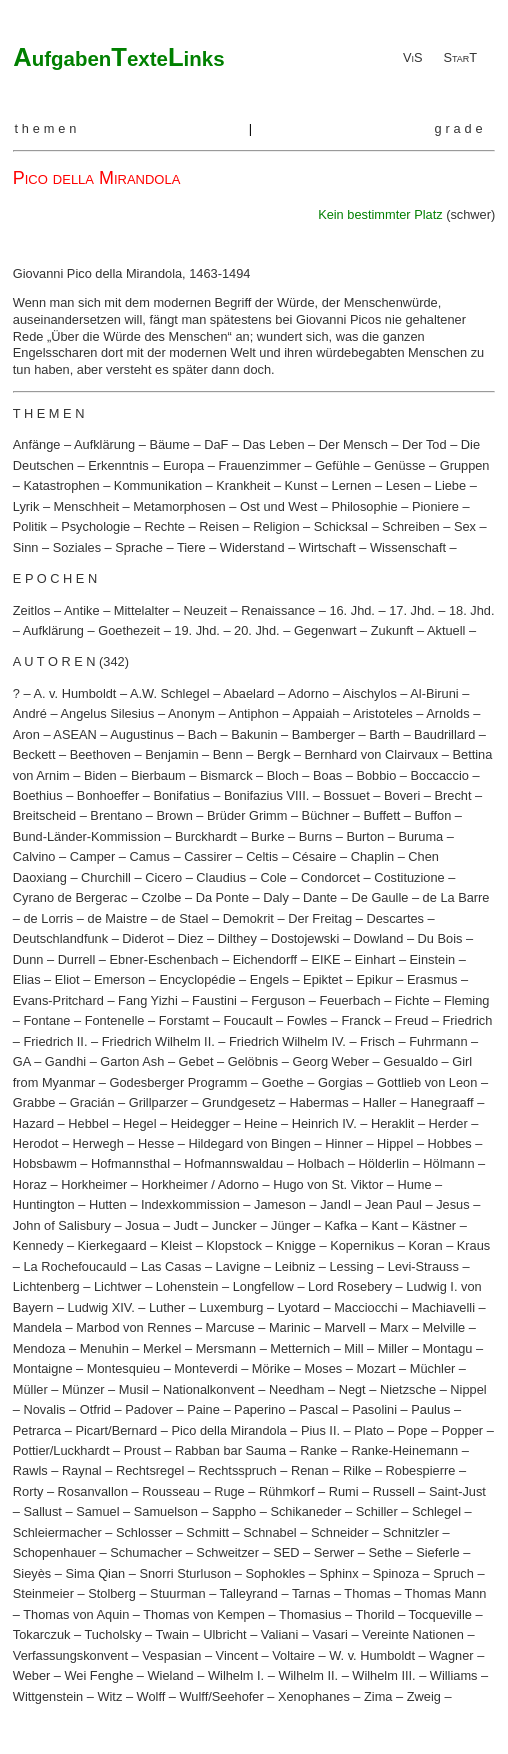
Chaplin (372, 856)
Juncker (234, 1225)
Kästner (434, 1225)
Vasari (330, 1634)
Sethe (385, 1552)
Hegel (139, 1123)
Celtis (262, 856)
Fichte (412, 1000)
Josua (142, 1225)
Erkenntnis (118, 465)
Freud (411, 1020)
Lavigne (238, 1266)
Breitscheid (44, 815)
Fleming (467, 1000)
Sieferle (437, 1552)
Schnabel (269, 1532)
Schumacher (146, 1552)
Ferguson (278, 1000)
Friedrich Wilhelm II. (158, 1041)
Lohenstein (187, 1286)
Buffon (433, 815)
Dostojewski (305, 938)
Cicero (163, 877)
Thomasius (310, 1614)
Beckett (34, 754)
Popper (462, 1430)
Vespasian (171, 1655)
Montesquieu (123, 1368)
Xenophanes (314, 1696)
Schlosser (144, 1532)
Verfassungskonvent (70, 1655)
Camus (149, 856)
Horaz (30, 1184)
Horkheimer (94, 1184)
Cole (273, 877)
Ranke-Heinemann (404, 1450)
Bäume (169, 444)
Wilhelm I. (236, 1675)
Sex (465, 526)
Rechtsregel (150, 1470)
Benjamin (171, 754)
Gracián (92, 1102)
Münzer (83, 1389)
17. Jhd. (412, 610)
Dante (320, 897)
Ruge (229, 1491)
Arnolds (447, 713)
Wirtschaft (327, 547)
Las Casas (171, 1266)
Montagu (448, 1348)
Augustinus (141, 734)
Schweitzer (227, 1552)
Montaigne (43, 1368)
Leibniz (295, 1266)
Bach (202, 734)
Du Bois (440, 938)
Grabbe (34, 1102)
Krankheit (243, 485)
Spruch (453, 1573)
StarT (460, 57)
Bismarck (226, 775)
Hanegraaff (441, 1102)
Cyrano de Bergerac (70, 897)
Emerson (119, 979)
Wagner (451, 1655)
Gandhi (65, 1061)
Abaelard (248, 693)
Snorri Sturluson (185, 1573)
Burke (267, 836)
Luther (167, 1307)
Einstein (433, 959)
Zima (378, 1696)
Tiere (191, 547)
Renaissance (278, 610)
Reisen (219, 526)
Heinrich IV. (324, 1123)
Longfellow (263, 1286)
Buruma (420, 836)
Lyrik (26, 506)
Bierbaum (158, 775)
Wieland (171, 1675)
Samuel (97, 1511)
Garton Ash (132, 1061)
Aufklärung (104, 444)
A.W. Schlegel (170, 693)
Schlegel (436, 1511)
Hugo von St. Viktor (328, 1184)
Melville (444, 1327)
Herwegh (98, 1143)
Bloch (283, 775)
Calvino (34, 856)
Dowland (379, 938)
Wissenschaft (408, 547)
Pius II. (320, 1430)
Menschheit (86, 506)
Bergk (273, 754)
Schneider (340, 1532)
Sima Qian (95, 1573)
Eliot (67, 979)
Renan (310, 1470)
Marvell (344, 1327)
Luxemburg (231, 1307)
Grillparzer (158, 1102)
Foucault (247, 1020)
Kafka (340, 1225)
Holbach (320, 1163)
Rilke (357, 1470)
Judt (186, 1225)
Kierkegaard (112, 1245)
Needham (297, 1389)
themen (47, 128)
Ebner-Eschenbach (164, 959)
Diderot (142, 938)
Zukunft (392, 630)
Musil (134, 1389)
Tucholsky (112, 1634)
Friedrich (468, 1020)
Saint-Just (457, 1491)
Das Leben (274, 444)
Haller (379, 1102)
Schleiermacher (57, 1532)
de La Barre (456, 897)
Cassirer (208, 856)
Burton (365, 836)
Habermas (319, 1102)
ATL (118, 57)
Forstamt (184, 1020)
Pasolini (374, 1409)
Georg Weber (330, 1061)
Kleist (176, 1245)
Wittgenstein (48, 1696)
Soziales (77, 547)
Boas (327, 775)
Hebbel (88, 1123)
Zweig (424, 1696)
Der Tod (424, 444)
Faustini (214, 1000)
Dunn (28, 959)
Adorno (308, 693)
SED (286, 1552)
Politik (30, 526)
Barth (384, 734)
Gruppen (465, 465)
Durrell (77, 959)
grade (460, 128)
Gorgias (340, 1082)
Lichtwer (118, 1286)
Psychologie (95, 526)
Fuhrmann (438, 1041)
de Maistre (118, 918)
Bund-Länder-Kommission (87, 836)
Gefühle (337, 465)
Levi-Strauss (423, 1266)
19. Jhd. (197, 630)
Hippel (395, 1143)
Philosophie (365, 506)
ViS (413, 57)
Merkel (162, 1348)
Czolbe (162, 897)
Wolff (151, 1696)
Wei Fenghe (99, 1675)
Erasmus (432, 979)
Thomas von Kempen (204, 1614)
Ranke (318, 1450)
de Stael (185, 918)
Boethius (38, 795)
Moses (324, 1368)
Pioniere (435, 506)
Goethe (283, 1082)
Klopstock (233, 1245)
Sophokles (275, 1573)
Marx (394, 1327)
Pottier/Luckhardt (61, 1450)
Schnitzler (411, 1532)
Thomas (367, 1593)
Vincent (237, 1655)
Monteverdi (205, 1368)
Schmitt (207, 1532)
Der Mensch (353, 444)
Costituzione (409, 877)
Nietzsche (408, 1389)
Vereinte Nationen (413, 1634)
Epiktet (322, 979)
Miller (393, 1348)
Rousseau (171, 1491)
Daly (276, 897)
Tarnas (311, 1593)
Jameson (280, 1204)
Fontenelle (115, 1020)
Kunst (301, 485)
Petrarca (37, 1430)
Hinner (344, 1143)
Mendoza (39, 1348)
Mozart (375, 1368)
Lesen (403, 485)
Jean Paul (393, 1204)
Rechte (164, 526)
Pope (413, 1430)
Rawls (30, 1470)
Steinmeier (43, 1593)
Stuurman (177, 1593)
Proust (142, 1450)
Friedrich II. (55, 1041)
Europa (183, 465)
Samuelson (166, 1511)
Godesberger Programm (179, 1082)
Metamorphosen (179, 506)
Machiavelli (443, 1307)
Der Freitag (320, 918)
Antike (82, 610)
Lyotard (299, 1307)
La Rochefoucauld (74, 1266)
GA (22, 1061)
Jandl (335, 1204)
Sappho (234, 1511)
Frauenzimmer (259, 465)
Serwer (334, 1552)
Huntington (44, 1204)
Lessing (351, 1266)
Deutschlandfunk (60, 938)
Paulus (430, 1409)
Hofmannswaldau (233, 1163)
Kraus (473, 1245)
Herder (448, 1123)
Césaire (314, 856)
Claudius (221, 877)
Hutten (108, 1204)
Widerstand (252, 547)
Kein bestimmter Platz (382, 214)
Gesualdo (410, 1061)
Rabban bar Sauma (230, 1450)
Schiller (377, 1511)
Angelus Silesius (107, 713)
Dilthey (237, 938)
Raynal (82, 1470)
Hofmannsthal (130, 1163)
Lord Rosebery (350, 1286)
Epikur (374, 979)
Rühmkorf (286, 1491)
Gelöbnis (253, 1061)
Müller (30, 1389)
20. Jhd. (257, 630)
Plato (368, 1430)
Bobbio (376, 775)
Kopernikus (362, 1245)
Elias (27, 979)
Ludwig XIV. (101, 1307)
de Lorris (48, 918)
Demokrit (248, 918)
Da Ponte (222, 897)
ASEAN (74, 734)
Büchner (326, 815)
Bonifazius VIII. (266, 795)
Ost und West (278, 506)
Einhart (375, 959)
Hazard (33, 1123)
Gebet (196, 1061)
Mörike (271, 1368)
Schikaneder (305, 1511)
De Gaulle (379, 897)
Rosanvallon (93, 1491)
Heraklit (392, 1123)
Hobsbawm (45, 1163)
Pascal (319, 1409)
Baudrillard (444, 734)
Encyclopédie (197, 979)
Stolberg (112, 1593)
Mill (353, 1348)
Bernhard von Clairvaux (372, 754)
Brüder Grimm (247, 815)
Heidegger (200, 1123)
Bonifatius (181, 795)
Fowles (307, 1020)
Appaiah (315, 713)
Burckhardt (206, 836)
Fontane (46, 1020)
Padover (149, 1409)
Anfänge (37, 444)
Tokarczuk (42, 1634)
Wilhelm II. (308, 1675)
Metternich (300, 1348)
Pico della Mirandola (228, 1430)
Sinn (26, 547)
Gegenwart (325, 630)
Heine (260, 1123)
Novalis (44, 1409)
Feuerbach (349, 1000)
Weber (31, 1675)
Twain (172, 1634)
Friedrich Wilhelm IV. (287, 1041)
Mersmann (226, 1348)
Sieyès (32, 1573)
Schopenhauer (54, 1552)
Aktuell (446, 630)
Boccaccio (440, 775)
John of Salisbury (62, 1225)
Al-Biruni (434, 693)
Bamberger (323, 734)
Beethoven (100, 754)
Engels (269, 979)
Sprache (139, 547)
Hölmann (448, 1163)
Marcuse (230, 1327)
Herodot (36, 1143)
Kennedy (38, 1245)
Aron (26, 734)
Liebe (450, 485)
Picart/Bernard (116, 1430)
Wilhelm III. (383, 1675)
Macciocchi (365, 1307)
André (30, 713)
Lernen (352, 485)
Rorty (28, 1491)
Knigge (296, 1245)
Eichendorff (265, 959)
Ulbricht (224, 1634)
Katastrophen (61, 485)
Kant (384, 1225)
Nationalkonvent (209, 1389)
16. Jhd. (352, 610)
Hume (414, 1184)
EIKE (325, 959)
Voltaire (293, 1655)
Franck (361, 1020)
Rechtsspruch (237, 1470)
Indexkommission (190, 1204)
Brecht (453, 795)
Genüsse (399, 465)
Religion (276, 526)
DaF (216, 444)
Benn (228, 754)
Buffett (382, 815)
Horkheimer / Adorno (200, 1184)
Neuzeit (205, 610)
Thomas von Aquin (76, 1614)
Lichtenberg (46, 1286)
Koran (425, 1245)
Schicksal (341, 526)
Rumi (344, 1491)
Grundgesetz (238, 1102)
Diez (191, 938)
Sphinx (338, 1573)
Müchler (433, 1368)
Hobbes (450, 1143)
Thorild (374, 1614)
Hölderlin (384, 1163)
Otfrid (95, 1409)
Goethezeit (129, 630)
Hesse (156, 1143)
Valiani (279, 1634)
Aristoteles (383, 713)
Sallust (42, 1511)
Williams (454, 1675)
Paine (203, 1409)
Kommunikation (158, 485)
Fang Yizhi (148, 1000)
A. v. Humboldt (74, 693)
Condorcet (330, 877)
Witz (109, 1696)
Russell (394, 1491)
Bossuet (347, 795)
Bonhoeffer (108, 795)
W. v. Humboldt (372, 1655)
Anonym (191, 713)
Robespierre (421, 1470)
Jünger (290, 1225)
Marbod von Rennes (133, 1327)
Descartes (395, 918)
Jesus (452, 1204)
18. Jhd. (472, 610)
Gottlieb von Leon (427, 1082)
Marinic (289, 1327)
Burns (315, 836)
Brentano (116, 815)
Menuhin (104, 1348)
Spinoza (396, 1573)
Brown (175, 815)
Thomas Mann (446, 1593)
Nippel (468, 1389)
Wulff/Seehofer (222, 1696)
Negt (352, 1389)
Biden (100, 775)
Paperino (259, 1409)
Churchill (106, 877)
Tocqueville (440, 1614)
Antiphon (253, 713)
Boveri (402, 795)
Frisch (377, 1041)
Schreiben (411, 526)
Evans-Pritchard (58, 1000)
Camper (93, 856)
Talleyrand (249, 1593)
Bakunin (254, 734)
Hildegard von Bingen (250, 1143)
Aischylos (370, 693)
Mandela (37, 1327)
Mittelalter (141, 610)
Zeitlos (32, 610)
